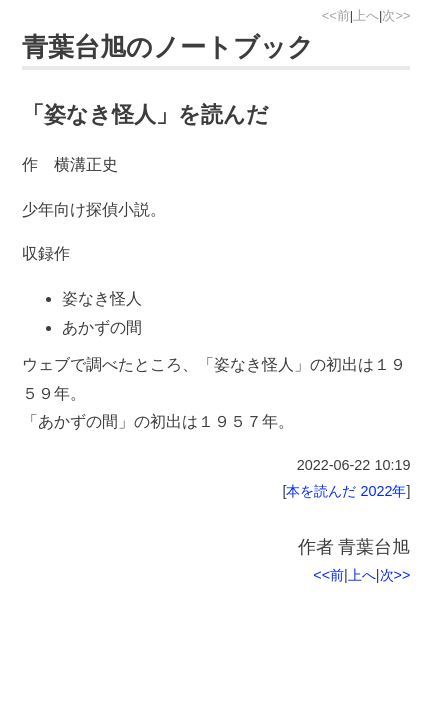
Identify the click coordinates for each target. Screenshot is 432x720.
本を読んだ (321, 491)
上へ (366, 15)
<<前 (336, 15)
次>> (396, 15)
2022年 (383, 491)
